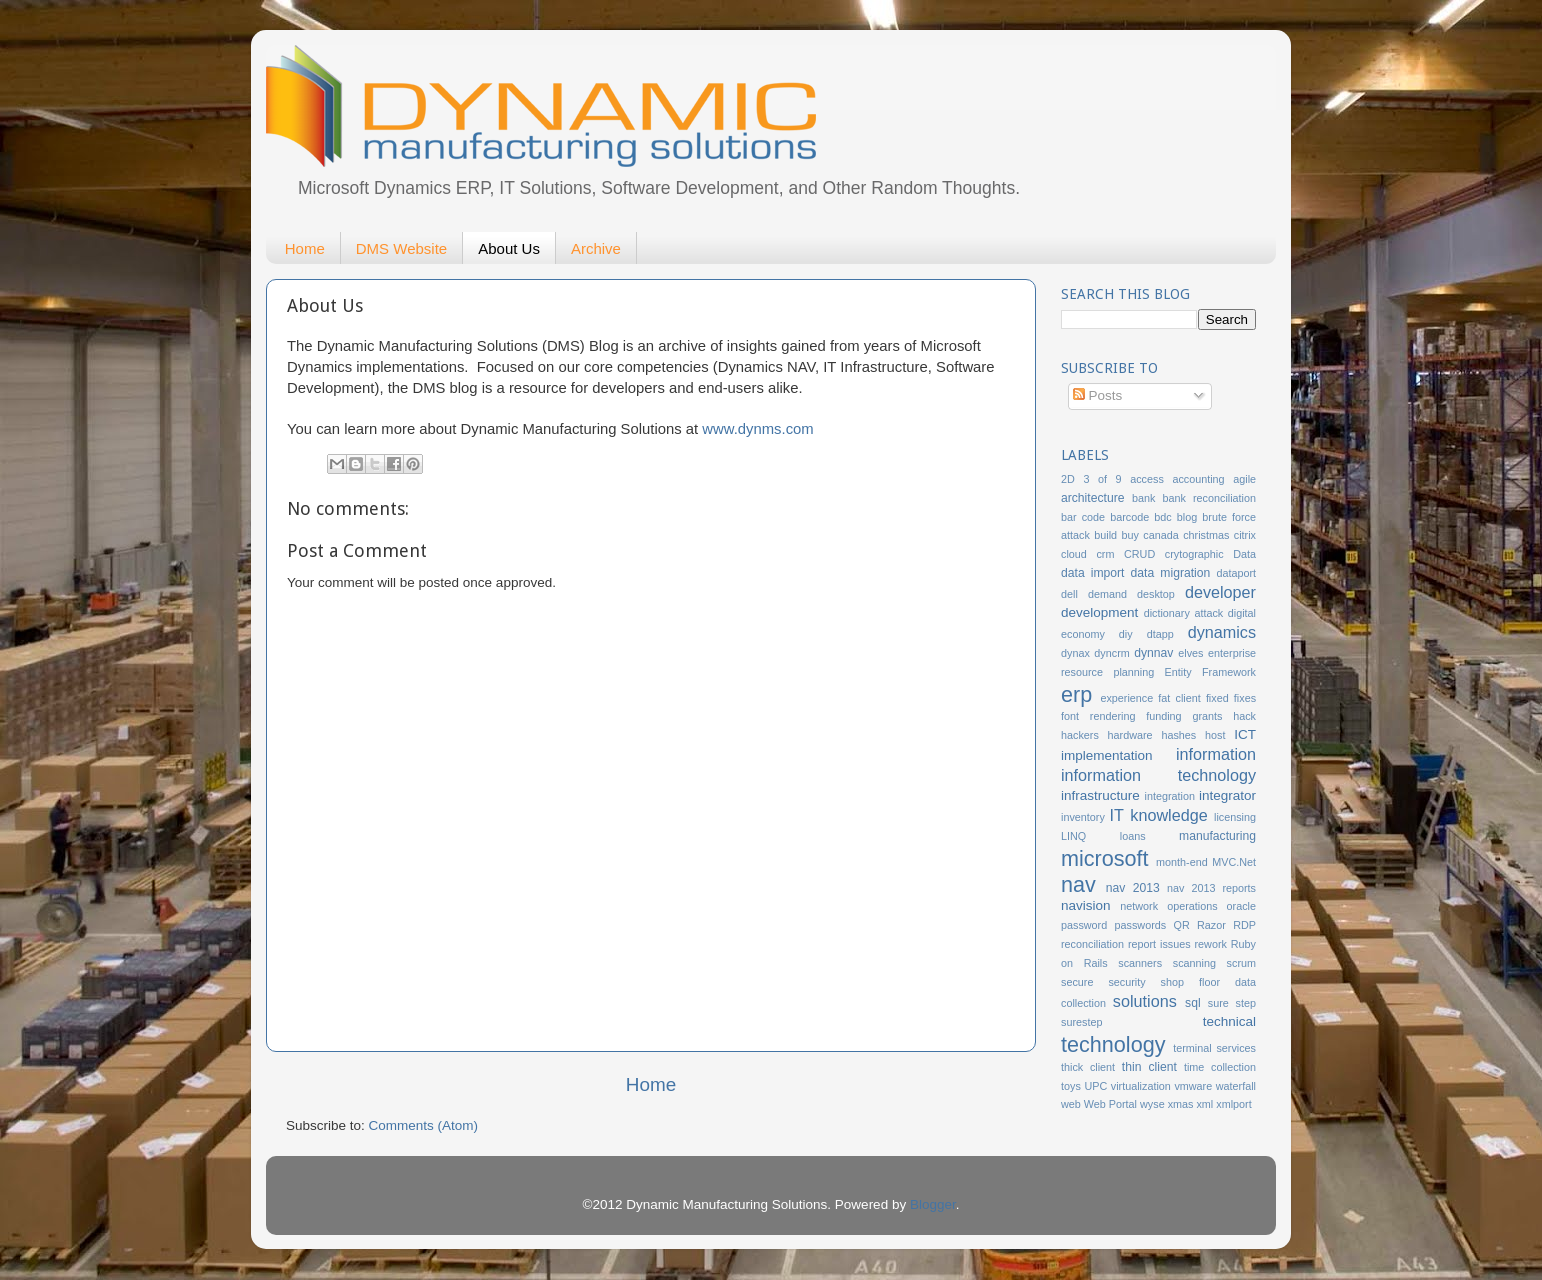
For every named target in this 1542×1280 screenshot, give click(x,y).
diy (1126, 634)
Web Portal (1110, 1104)
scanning (1194, 963)
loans (1133, 836)
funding (1163, 716)
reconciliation (1092, 944)
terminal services (1214, 1048)
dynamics (1222, 632)
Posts (1098, 395)
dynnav (1153, 653)
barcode (1129, 517)
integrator (1227, 795)
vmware (1193, 1086)
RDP (1244, 925)
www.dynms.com (757, 429)
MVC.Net (1234, 862)
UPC (1095, 1086)
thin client (1149, 1067)
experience (1126, 698)
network (1139, 906)
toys (1071, 1086)
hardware (1130, 735)
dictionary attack (1184, 613)
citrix (1245, 535)
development (1099, 612)
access (1147, 479)
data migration (1171, 573)
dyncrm (1111, 653)
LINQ (1073, 836)
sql (1193, 1003)
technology (1113, 1044)
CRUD (1139, 554)
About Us (509, 248)
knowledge (1168, 815)
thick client (1088, 1067)
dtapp (1160, 634)
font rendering (1098, 716)
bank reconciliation (1209, 498)
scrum (1241, 963)
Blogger (933, 1204)
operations (1192, 906)
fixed (1217, 698)
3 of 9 (1102, 479)
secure (1077, 982)
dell (1069, 594)
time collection (1220, 1067)
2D (1068, 479)
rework (1211, 944)
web (1071, 1104)
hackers (1080, 735)
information (1216, 754)
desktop (1156, 594)
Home (305, 248)
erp (1076, 694)
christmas (1206, 535)
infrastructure (1100, 795)
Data (1244, 554)
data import (1092, 573)
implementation (1107, 755)
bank (1143, 498)
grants (1207, 716)
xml (1204, 1104)
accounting (1198, 479)
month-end (1182, 862)
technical (1229, 1021)
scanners (1140, 963)
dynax (1075, 653)
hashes (1178, 735)
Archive (596, 248)
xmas (1181, 1104)
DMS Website (401, 248)
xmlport (1233, 1104)
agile (1244, 479)
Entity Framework (1210, 672)
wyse (1152, 1104)
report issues (1159, 944)
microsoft (1105, 858)
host (1215, 735)
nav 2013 (1133, 888)
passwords (1141, 925)
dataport (1236, 573)
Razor (1211, 925)
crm (1105, 554)
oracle (1241, 906)
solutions (1145, 1001)
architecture (1092, 498)
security (1126, 982)
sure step (1232, 1003)
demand (1107, 594)
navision (1086, 905)
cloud (1074, 554)
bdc (1162, 517)
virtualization (1141, 1086)
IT (1117, 815)
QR (1182, 925)
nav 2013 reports (1211, 888)
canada (1160, 535)
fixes (1245, 698)
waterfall (1236, 1086)
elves (1190, 653)
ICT (1245, 734)
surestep (1081, 1022)
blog (1187, 517)
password (1084, 925)
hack (1244, 716)
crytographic (1194, 554)
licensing (1235, 817)
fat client (1179, 698)
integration (1170, 796)
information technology (1158, 775)
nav (1078, 884)
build (1105, 535)
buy (1129, 535)
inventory (1083, 817)
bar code (1083, 517)
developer (1220, 592)
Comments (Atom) (424, 1125)
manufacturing (1217, 836)
